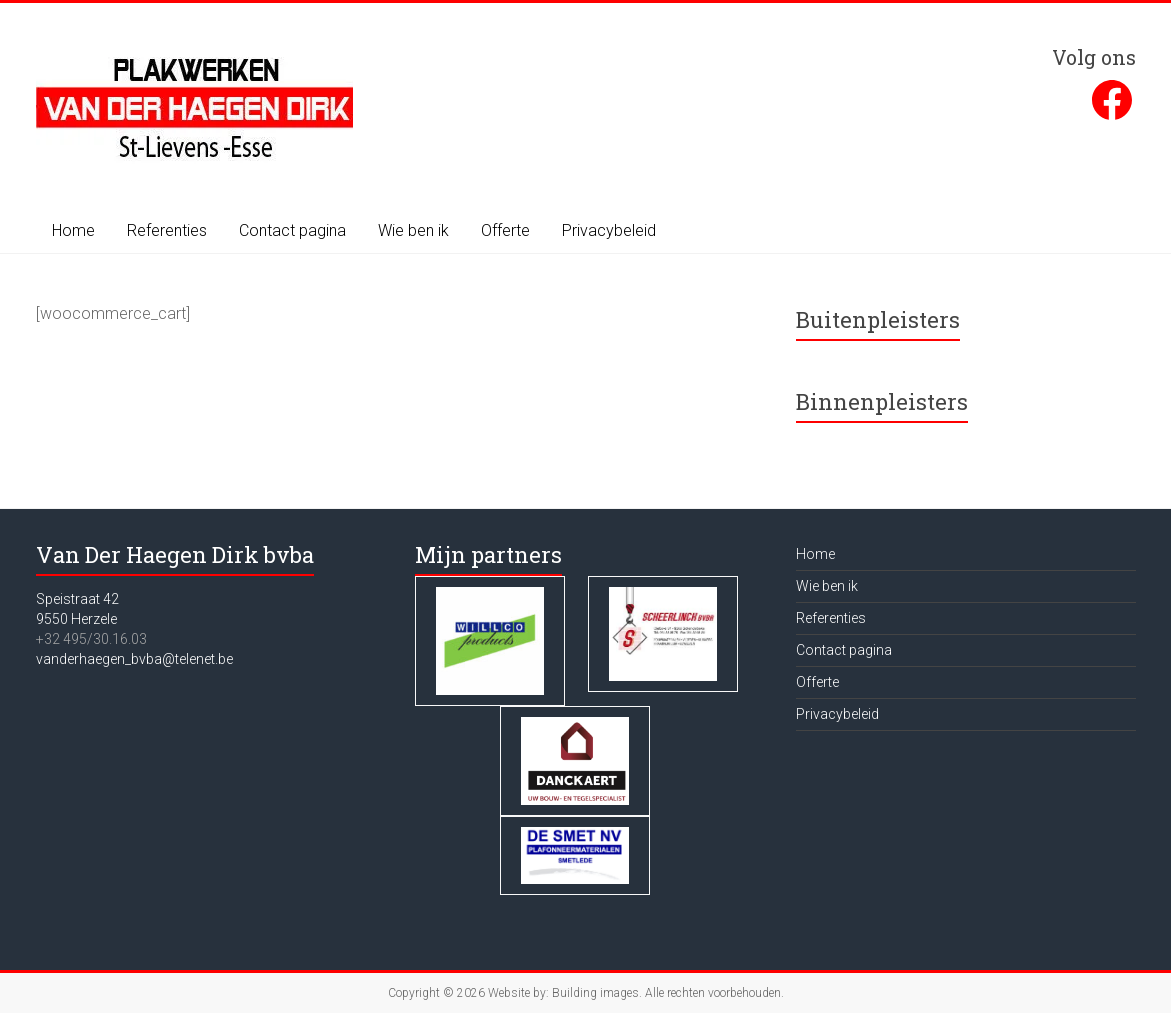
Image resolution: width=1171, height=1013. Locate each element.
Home (73, 230)
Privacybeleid (609, 230)
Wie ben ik (413, 230)
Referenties (167, 230)
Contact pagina (292, 230)
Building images (595, 993)
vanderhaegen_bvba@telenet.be (134, 659)
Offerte (505, 230)
